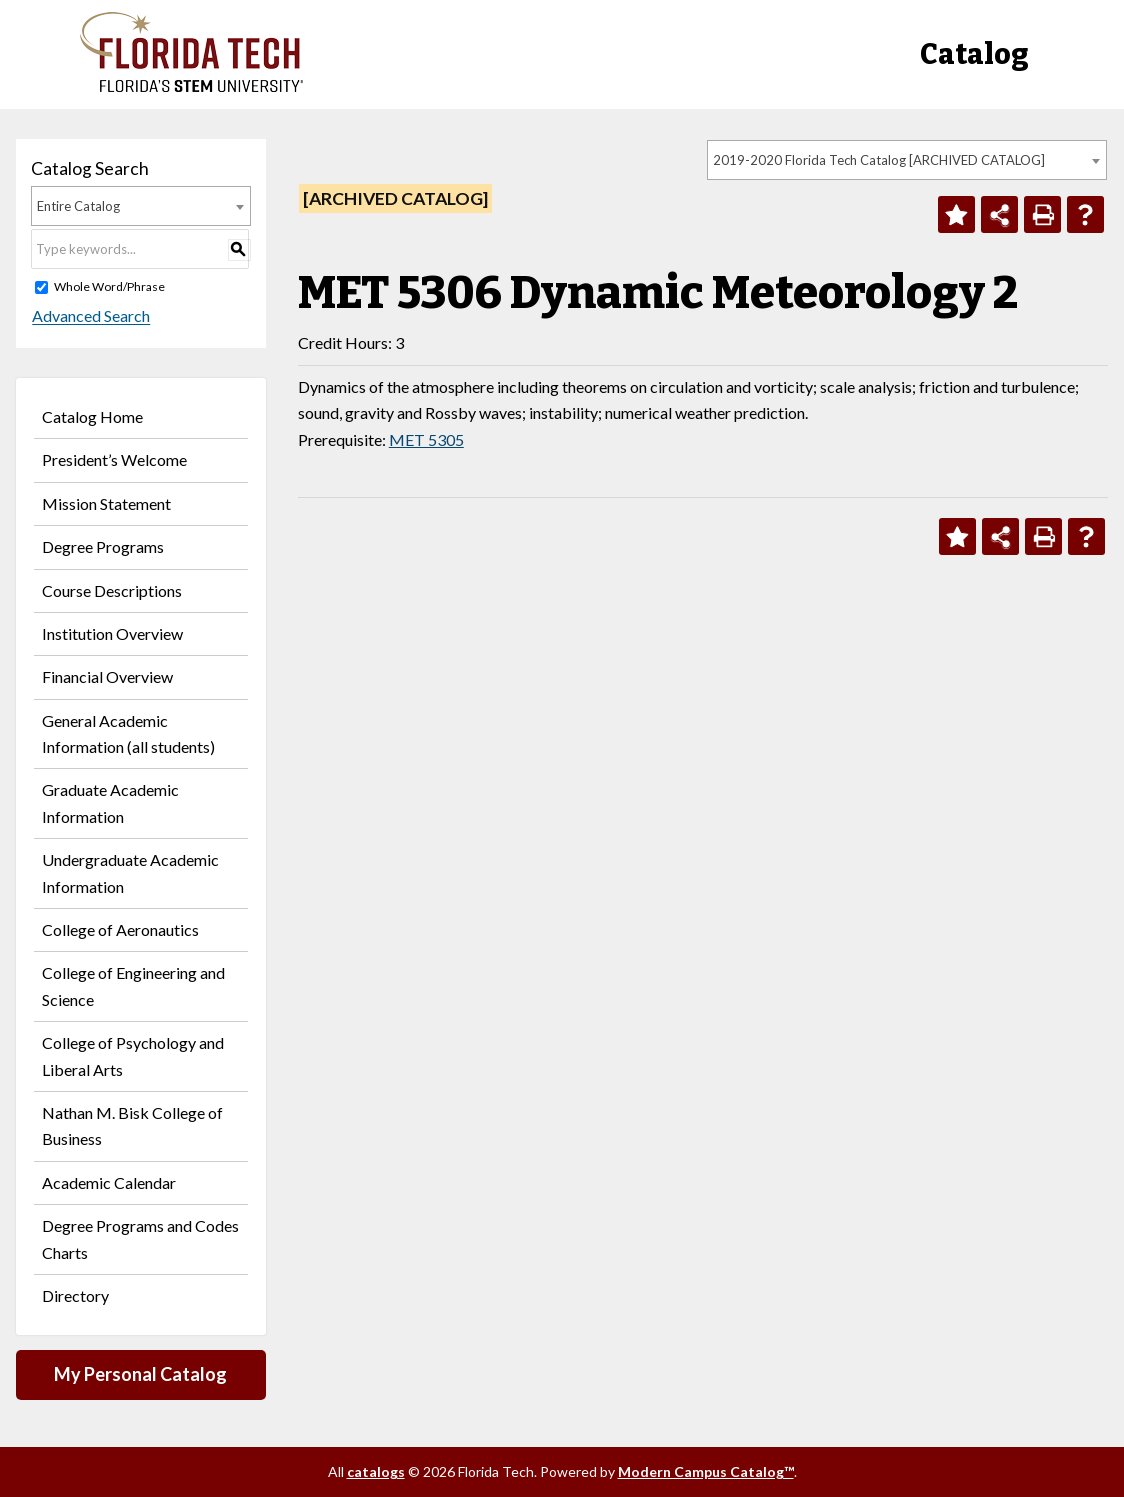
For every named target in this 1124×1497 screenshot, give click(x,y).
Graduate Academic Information (110, 802)
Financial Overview (107, 676)
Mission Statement (106, 503)
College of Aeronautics (120, 929)
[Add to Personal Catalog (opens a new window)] (956, 214)
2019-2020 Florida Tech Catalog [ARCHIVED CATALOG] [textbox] (879, 160)
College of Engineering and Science (133, 985)
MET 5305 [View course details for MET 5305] (426, 439)
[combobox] (907, 160)
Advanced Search (90, 316)
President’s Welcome (114, 459)
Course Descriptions (112, 590)
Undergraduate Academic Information (130, 872)
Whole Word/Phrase (109, 286)
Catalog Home (92, 416)
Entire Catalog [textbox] (78, 206)
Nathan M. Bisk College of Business (132, 1125)
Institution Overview (112, 633)
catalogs (376, 1471)
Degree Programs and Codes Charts (140, 1238)
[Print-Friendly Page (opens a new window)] (1042, 214)
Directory (75, 1295)
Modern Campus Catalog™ (706, 1471)
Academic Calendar (109, 1182)
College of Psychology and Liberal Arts (133, 1055)
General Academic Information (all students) (128, 733)
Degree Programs (103, 546)
